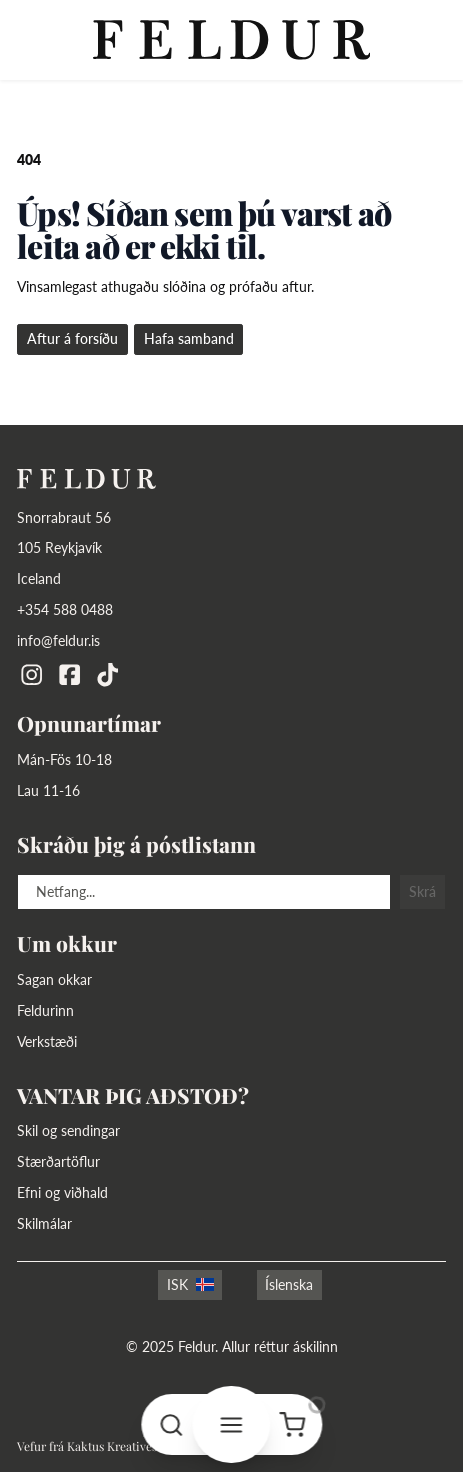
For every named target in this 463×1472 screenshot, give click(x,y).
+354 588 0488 (65, 609)
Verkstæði (47, 1041)
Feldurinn (45, 1010)
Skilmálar (44, 1223)
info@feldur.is (58, 640)
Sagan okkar (54, 979)
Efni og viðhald (62, 1192)
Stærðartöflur (58, 1161)
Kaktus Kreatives (112, 1446)
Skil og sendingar (68, 1130)
